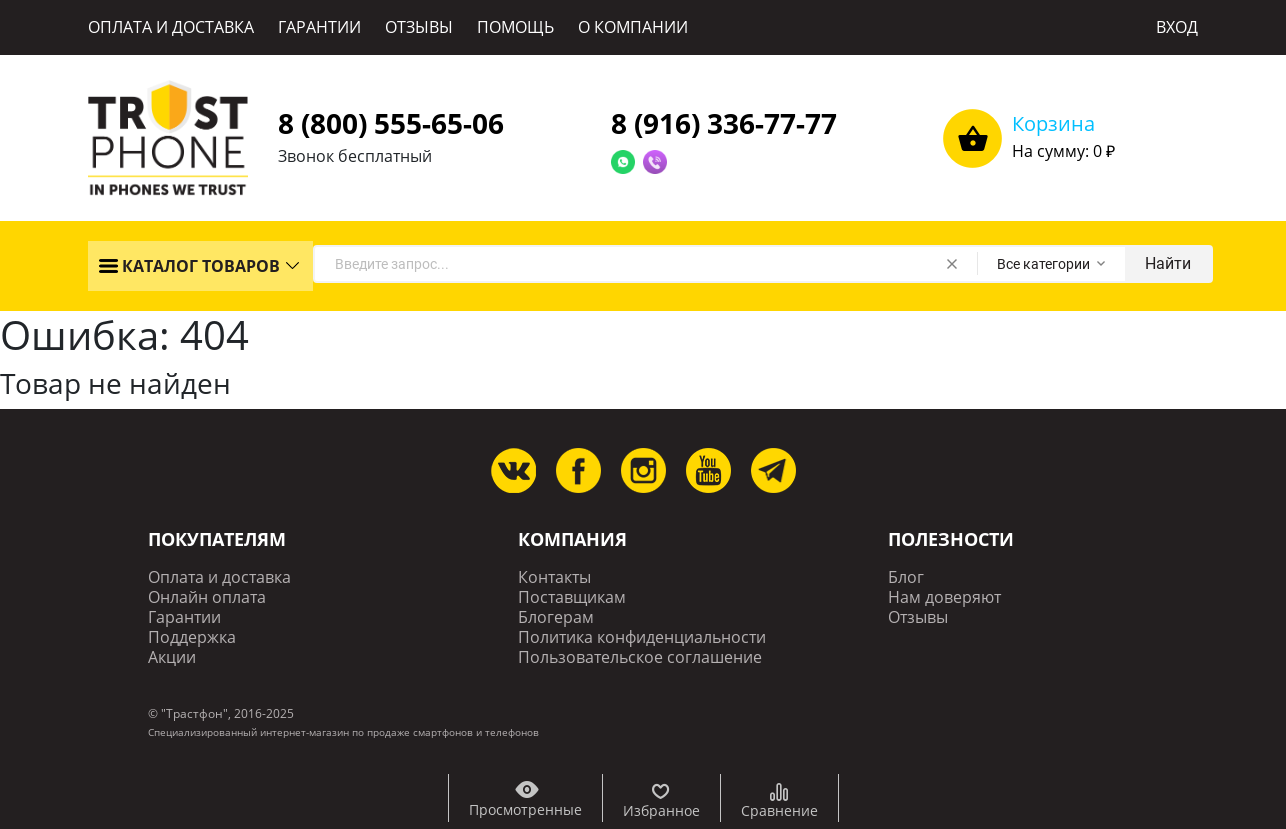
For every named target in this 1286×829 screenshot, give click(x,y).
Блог (906, 577)
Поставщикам (572, 597)
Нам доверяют (944, 597)
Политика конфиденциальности (642, 637)
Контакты (554, 577)
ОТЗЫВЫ (419, 27)
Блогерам (556, 617)
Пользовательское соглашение (640, 657)
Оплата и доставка (219, 577)
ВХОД (1177, 27)
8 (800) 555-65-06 (391, 123)
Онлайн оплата (207, 597)
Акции (172, 657)
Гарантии (184, 617)
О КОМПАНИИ (633, 27)
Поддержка (192, 637)
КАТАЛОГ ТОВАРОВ (189, 266)
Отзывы (918, 617)
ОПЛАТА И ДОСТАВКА (171, 27)
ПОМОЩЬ (515, 27)
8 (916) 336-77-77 (724, 123)
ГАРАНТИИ (319, 27)
